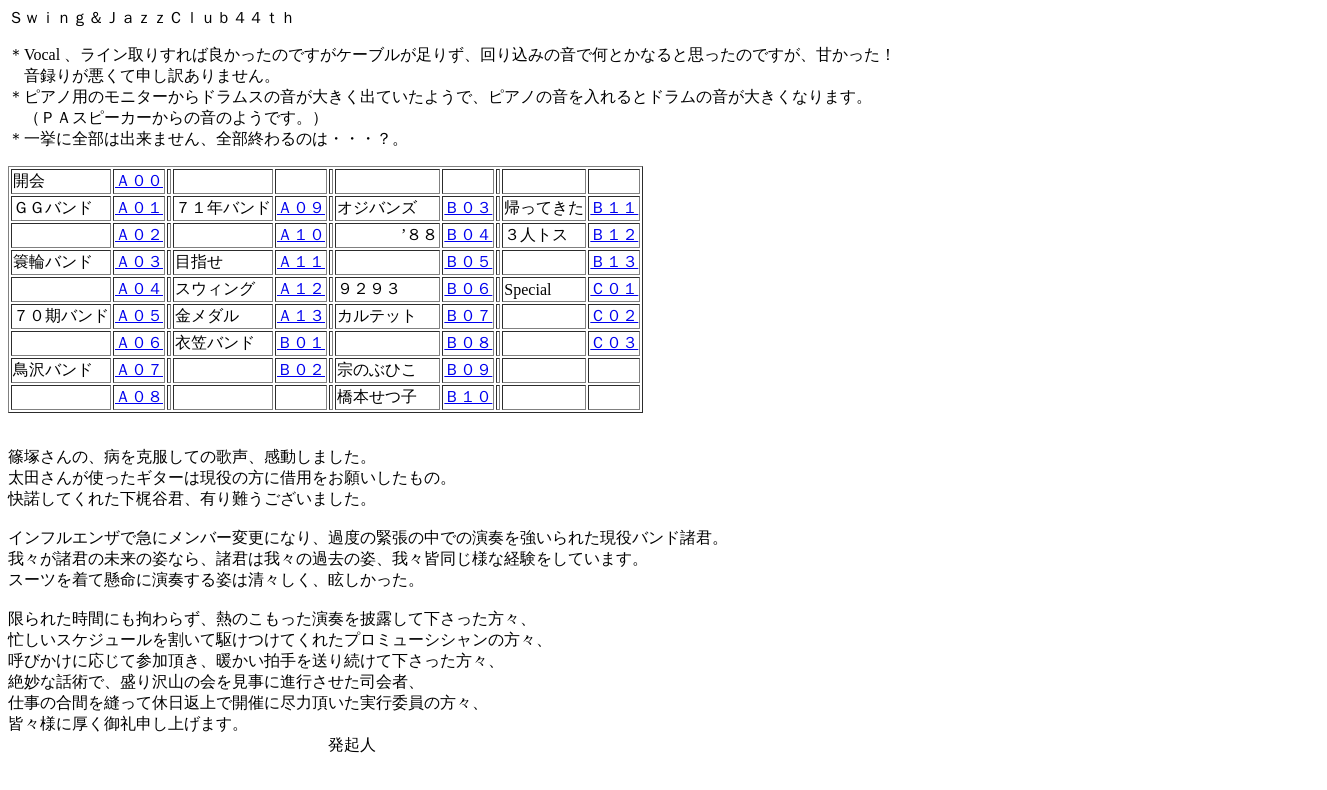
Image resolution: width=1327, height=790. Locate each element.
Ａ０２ (139, 234)
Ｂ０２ (301, 369)
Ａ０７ (139, 369)
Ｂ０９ (468, 369)
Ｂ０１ (301, 342)
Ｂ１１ (614, 207)
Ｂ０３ (468, 207)
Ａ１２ (301, 288)
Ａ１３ (301, 315)
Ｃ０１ (614, 288)
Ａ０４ (139, 288)
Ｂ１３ (614, 261)
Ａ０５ (139, 315)
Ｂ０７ (468, 315)
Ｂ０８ (468, 342)
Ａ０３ (139, 261)
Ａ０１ (139, 207)
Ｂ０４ (468, 234)
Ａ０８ (139, 396)
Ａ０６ (139, 342)
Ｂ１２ (614, 234)
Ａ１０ (301, 234)
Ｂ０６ (468, 288)
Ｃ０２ (614, 315)
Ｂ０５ (468, 261)
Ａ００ (139, 180)
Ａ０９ (301, 207)
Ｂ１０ (468, 396)
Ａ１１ (301, 261)
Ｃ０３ (614, 342)
